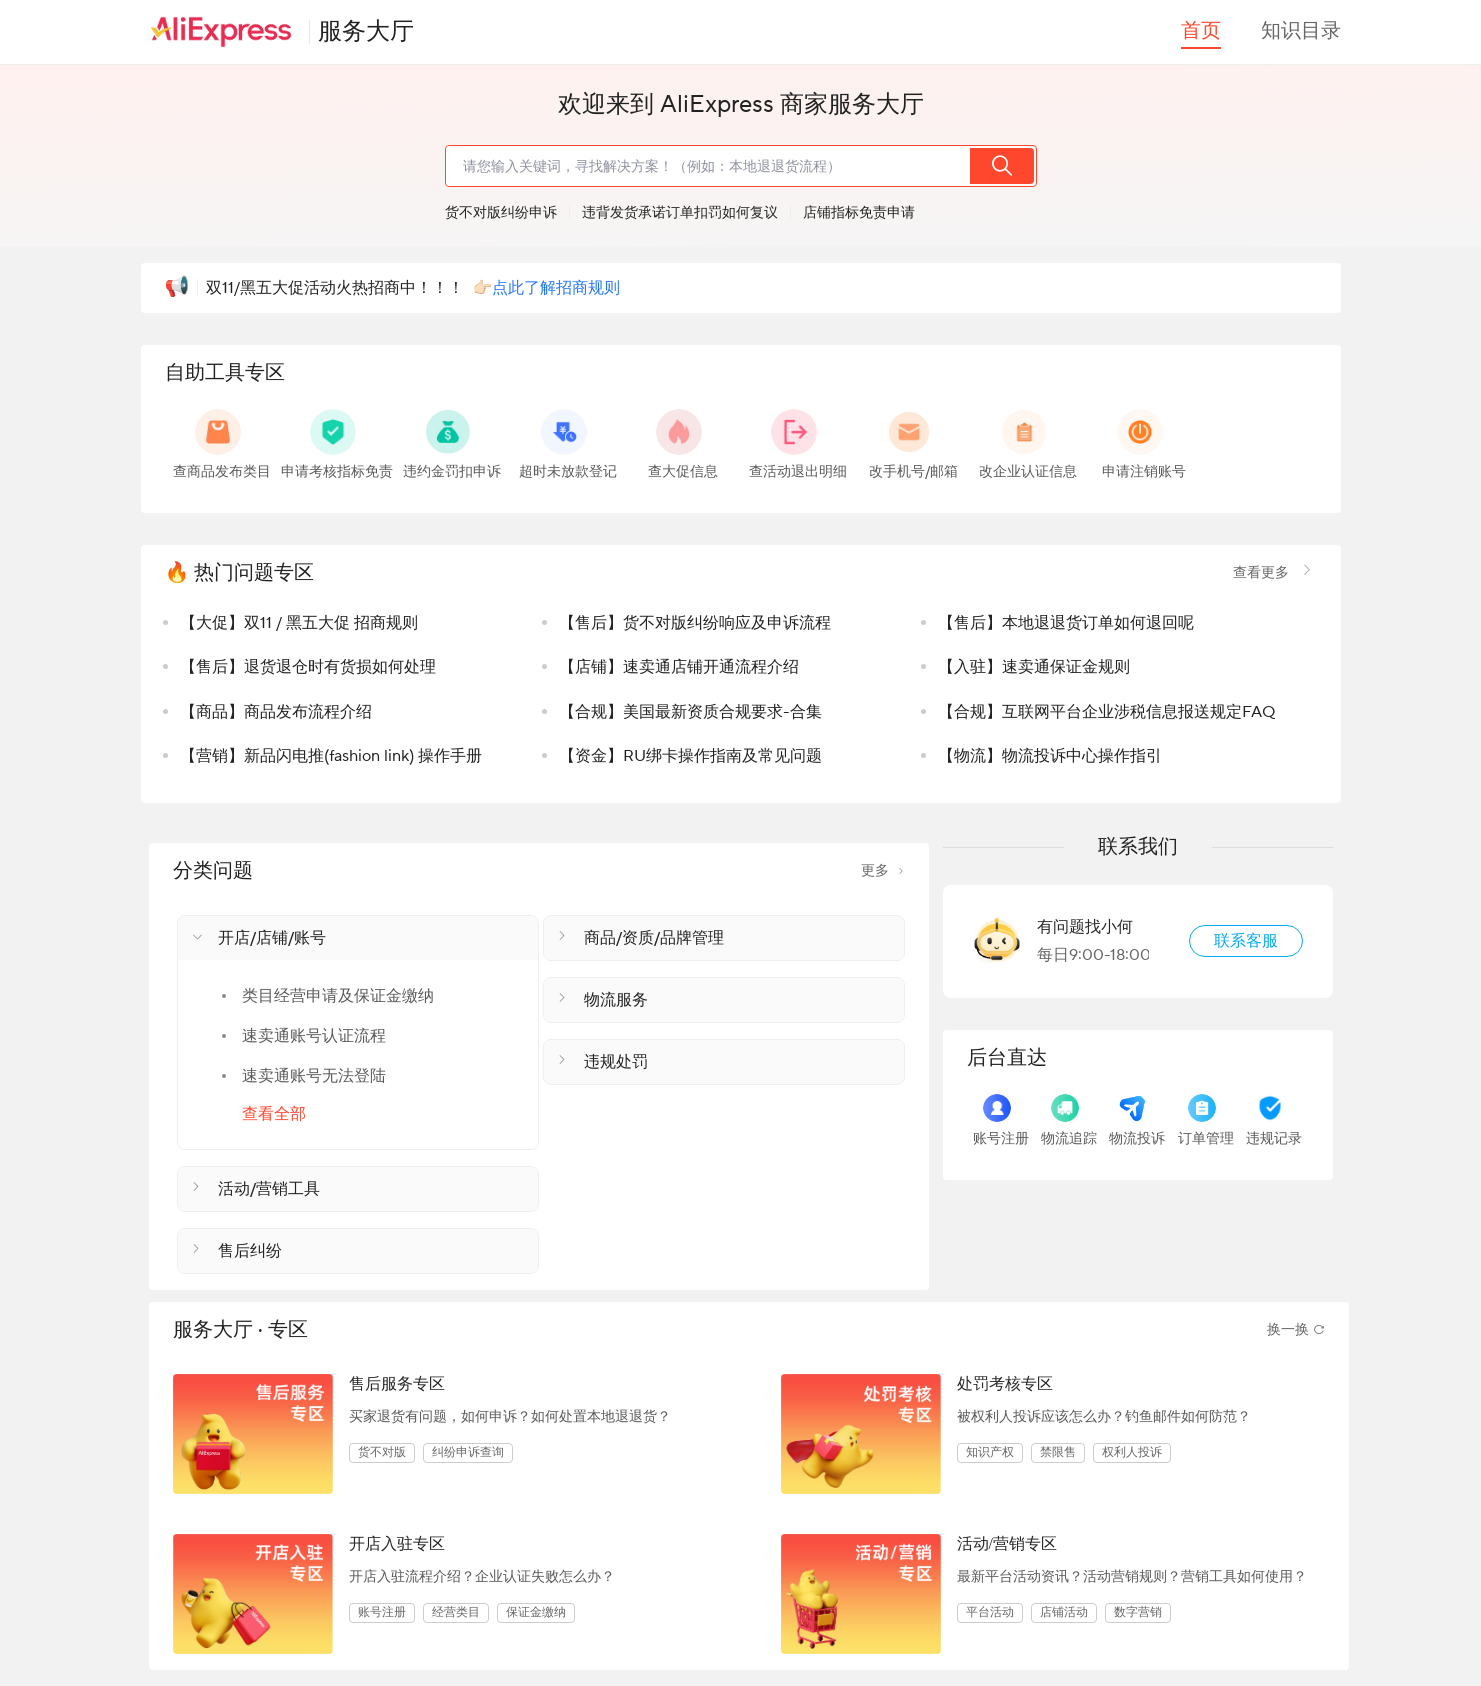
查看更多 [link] (1275, 573)
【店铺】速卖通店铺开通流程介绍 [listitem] (679, 667)
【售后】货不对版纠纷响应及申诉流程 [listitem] (695, 623)
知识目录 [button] (1301, 31)
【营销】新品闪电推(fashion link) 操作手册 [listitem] (331, 756)
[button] (358, 938)
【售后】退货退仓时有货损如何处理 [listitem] (308, 667)
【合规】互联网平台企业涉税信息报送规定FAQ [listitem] (1106, 712)
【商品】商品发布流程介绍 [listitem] (276, 712)
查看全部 (274, 1114)
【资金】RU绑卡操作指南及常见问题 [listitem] (690, 756)
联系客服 (1246, 941)
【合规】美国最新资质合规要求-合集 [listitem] (690, 712)
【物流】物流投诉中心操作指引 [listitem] (1050, 756)
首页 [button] (1201, 31)
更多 (883, 871)
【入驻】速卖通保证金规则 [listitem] (1034, 667)
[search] (707, 166)
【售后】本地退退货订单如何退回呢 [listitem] (1066, 623)
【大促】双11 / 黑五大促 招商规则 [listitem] (299, 623)
